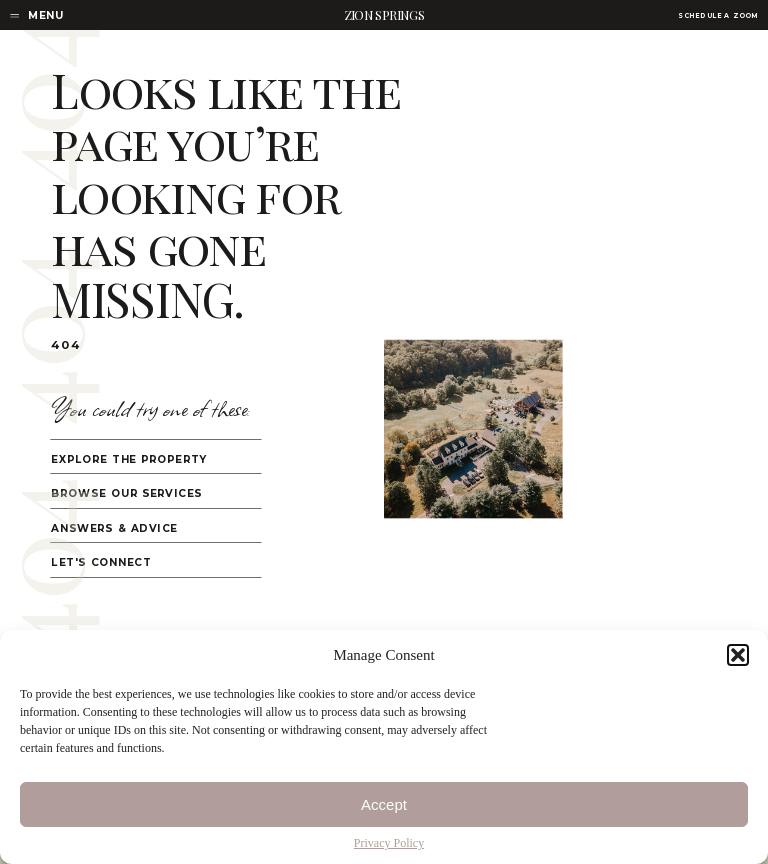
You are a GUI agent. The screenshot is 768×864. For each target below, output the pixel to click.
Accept (384, 804)
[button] (738, 655)
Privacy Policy (389, 843)
